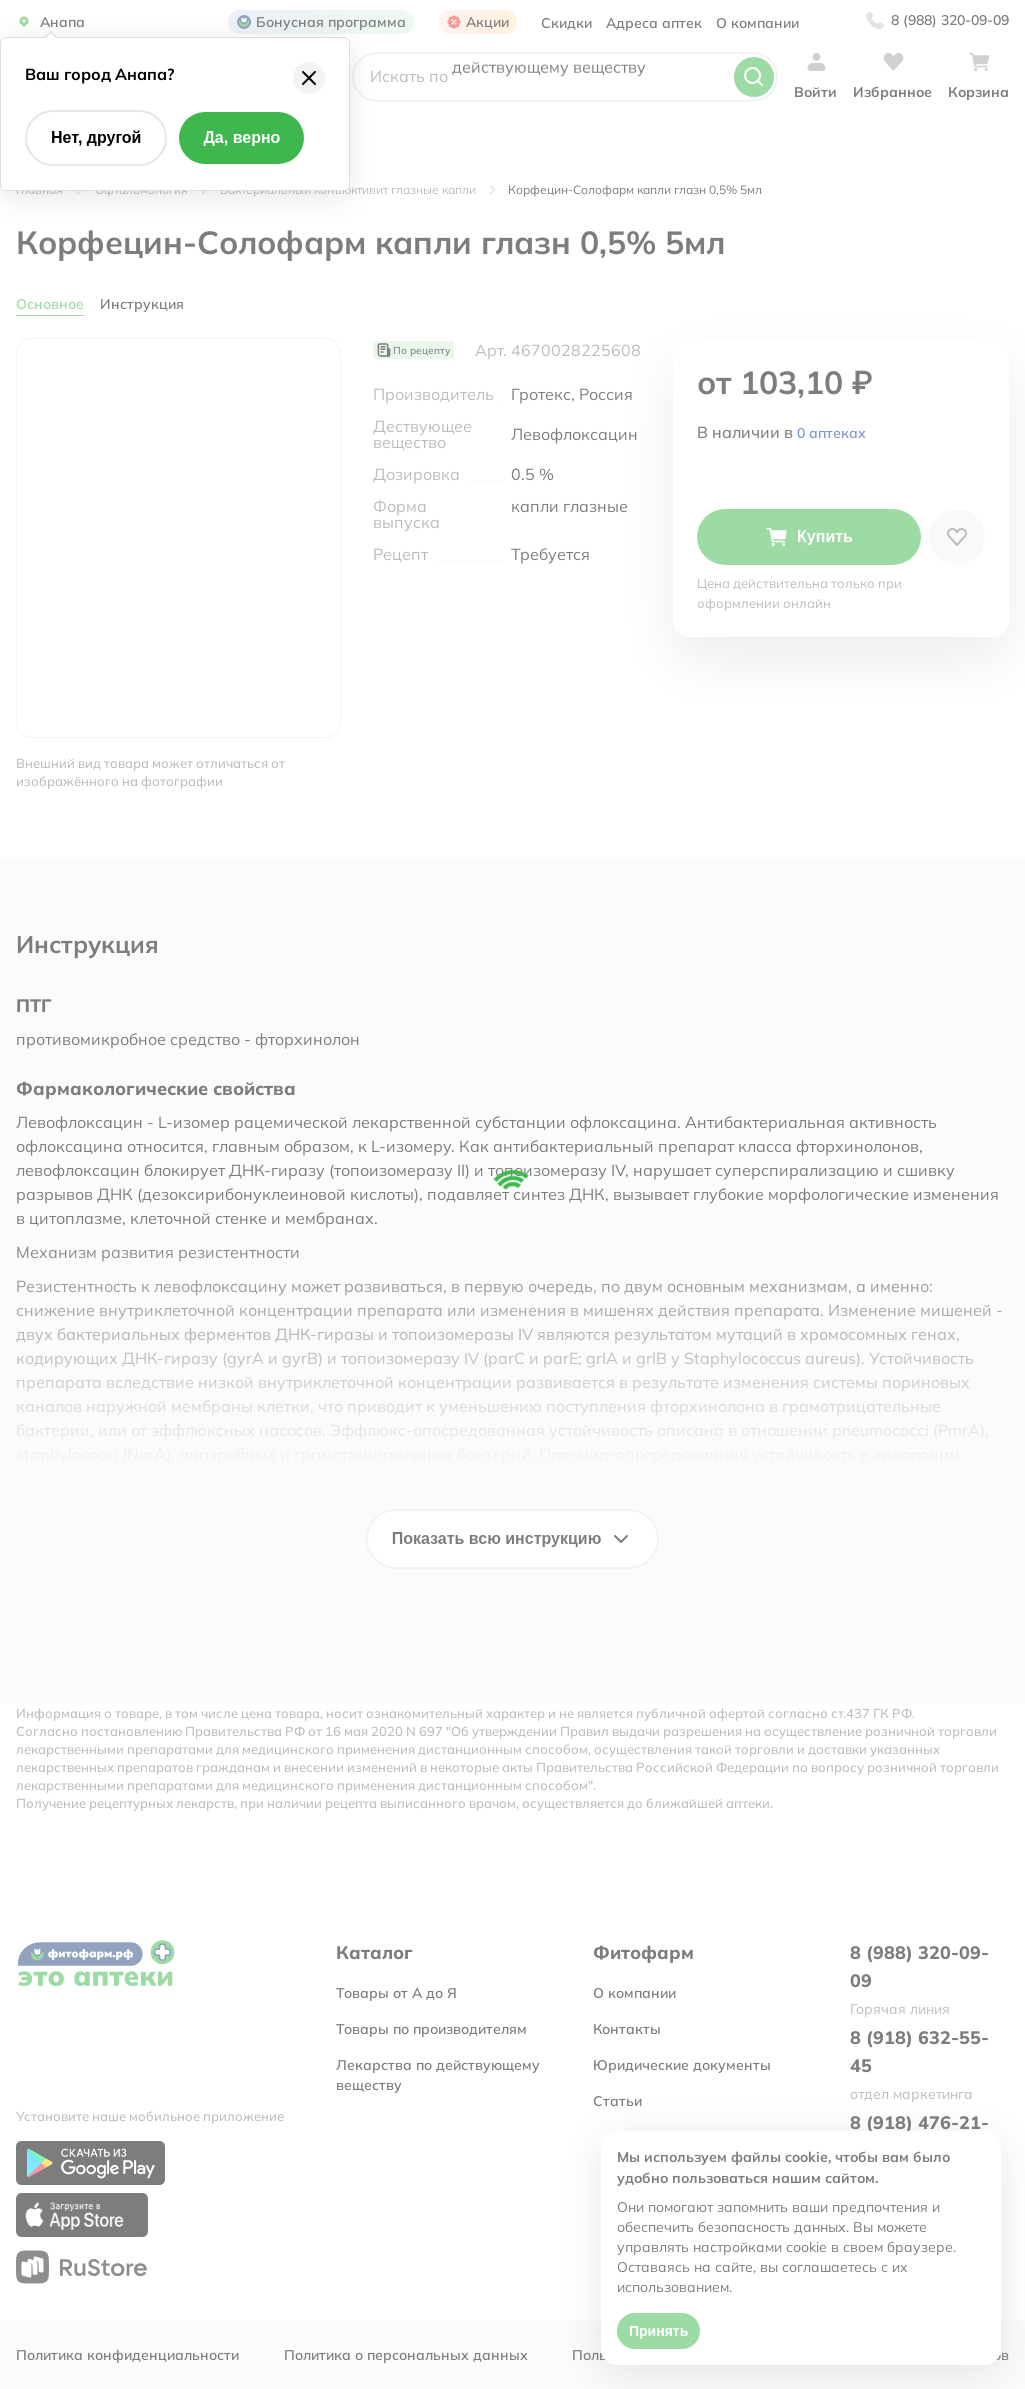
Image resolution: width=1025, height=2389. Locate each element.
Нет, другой (96, 137)
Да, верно (241, 137)
